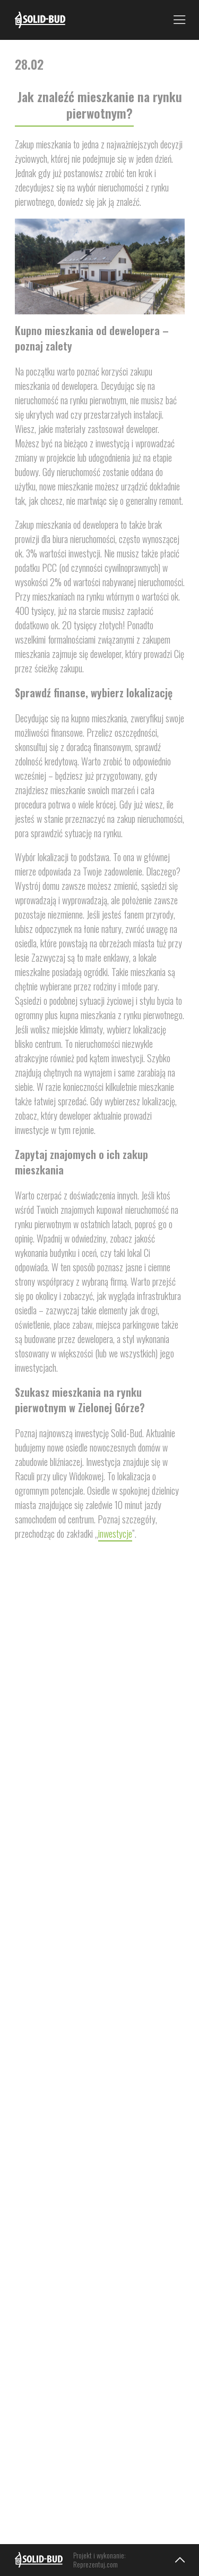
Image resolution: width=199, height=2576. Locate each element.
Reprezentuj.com (95, 2564)
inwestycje (115, 1533)
